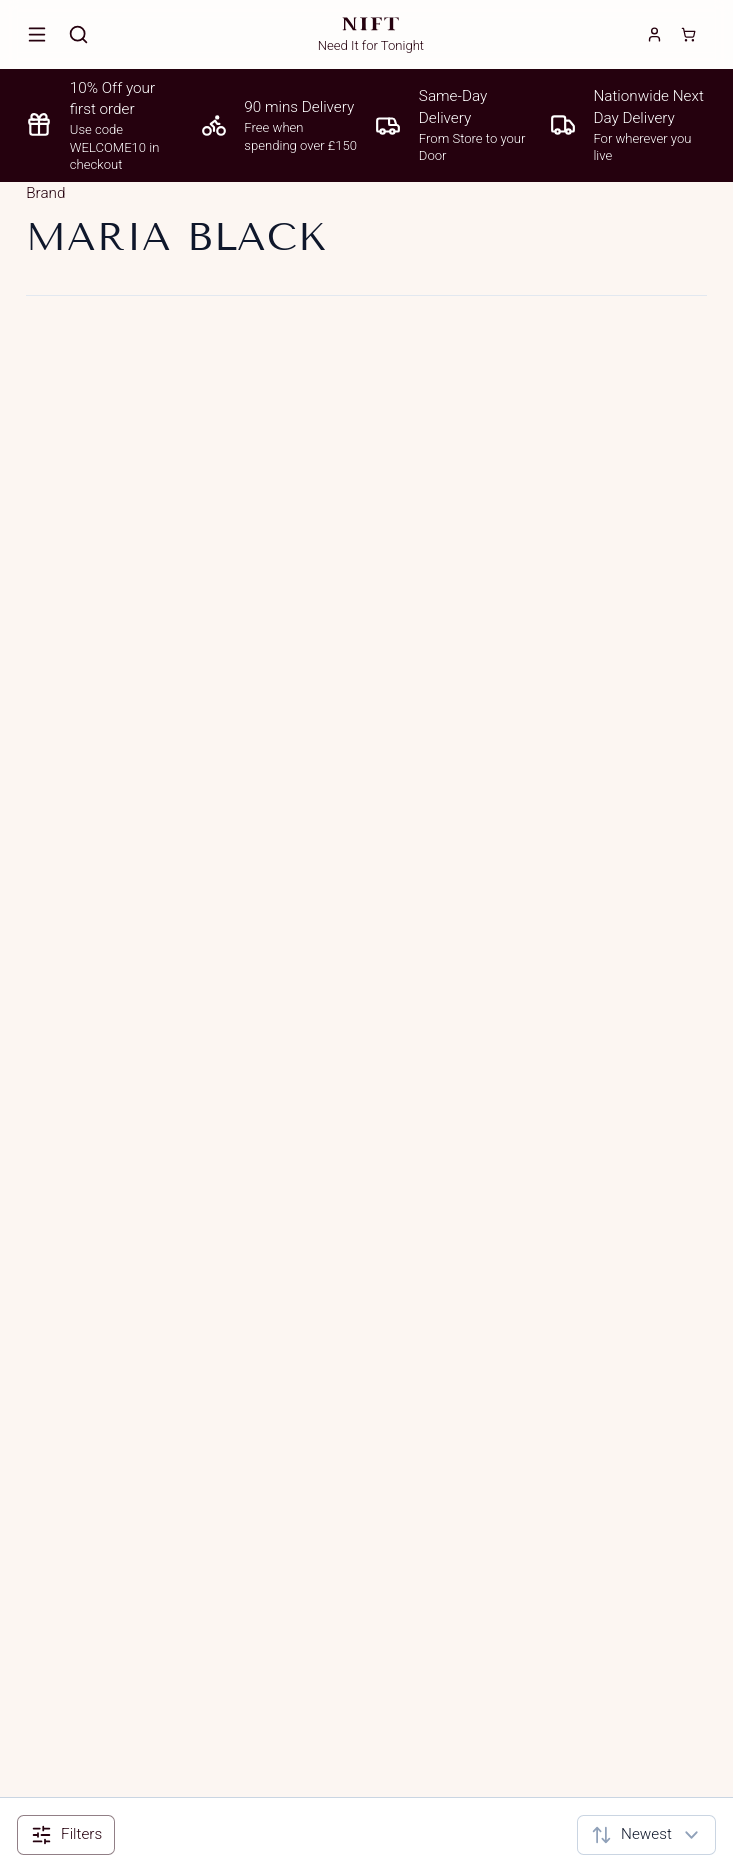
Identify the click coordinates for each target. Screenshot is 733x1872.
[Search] (78, 34)
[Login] (654, 34)
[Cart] (688, 34)
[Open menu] (37, 34)
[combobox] (646, 1834)
